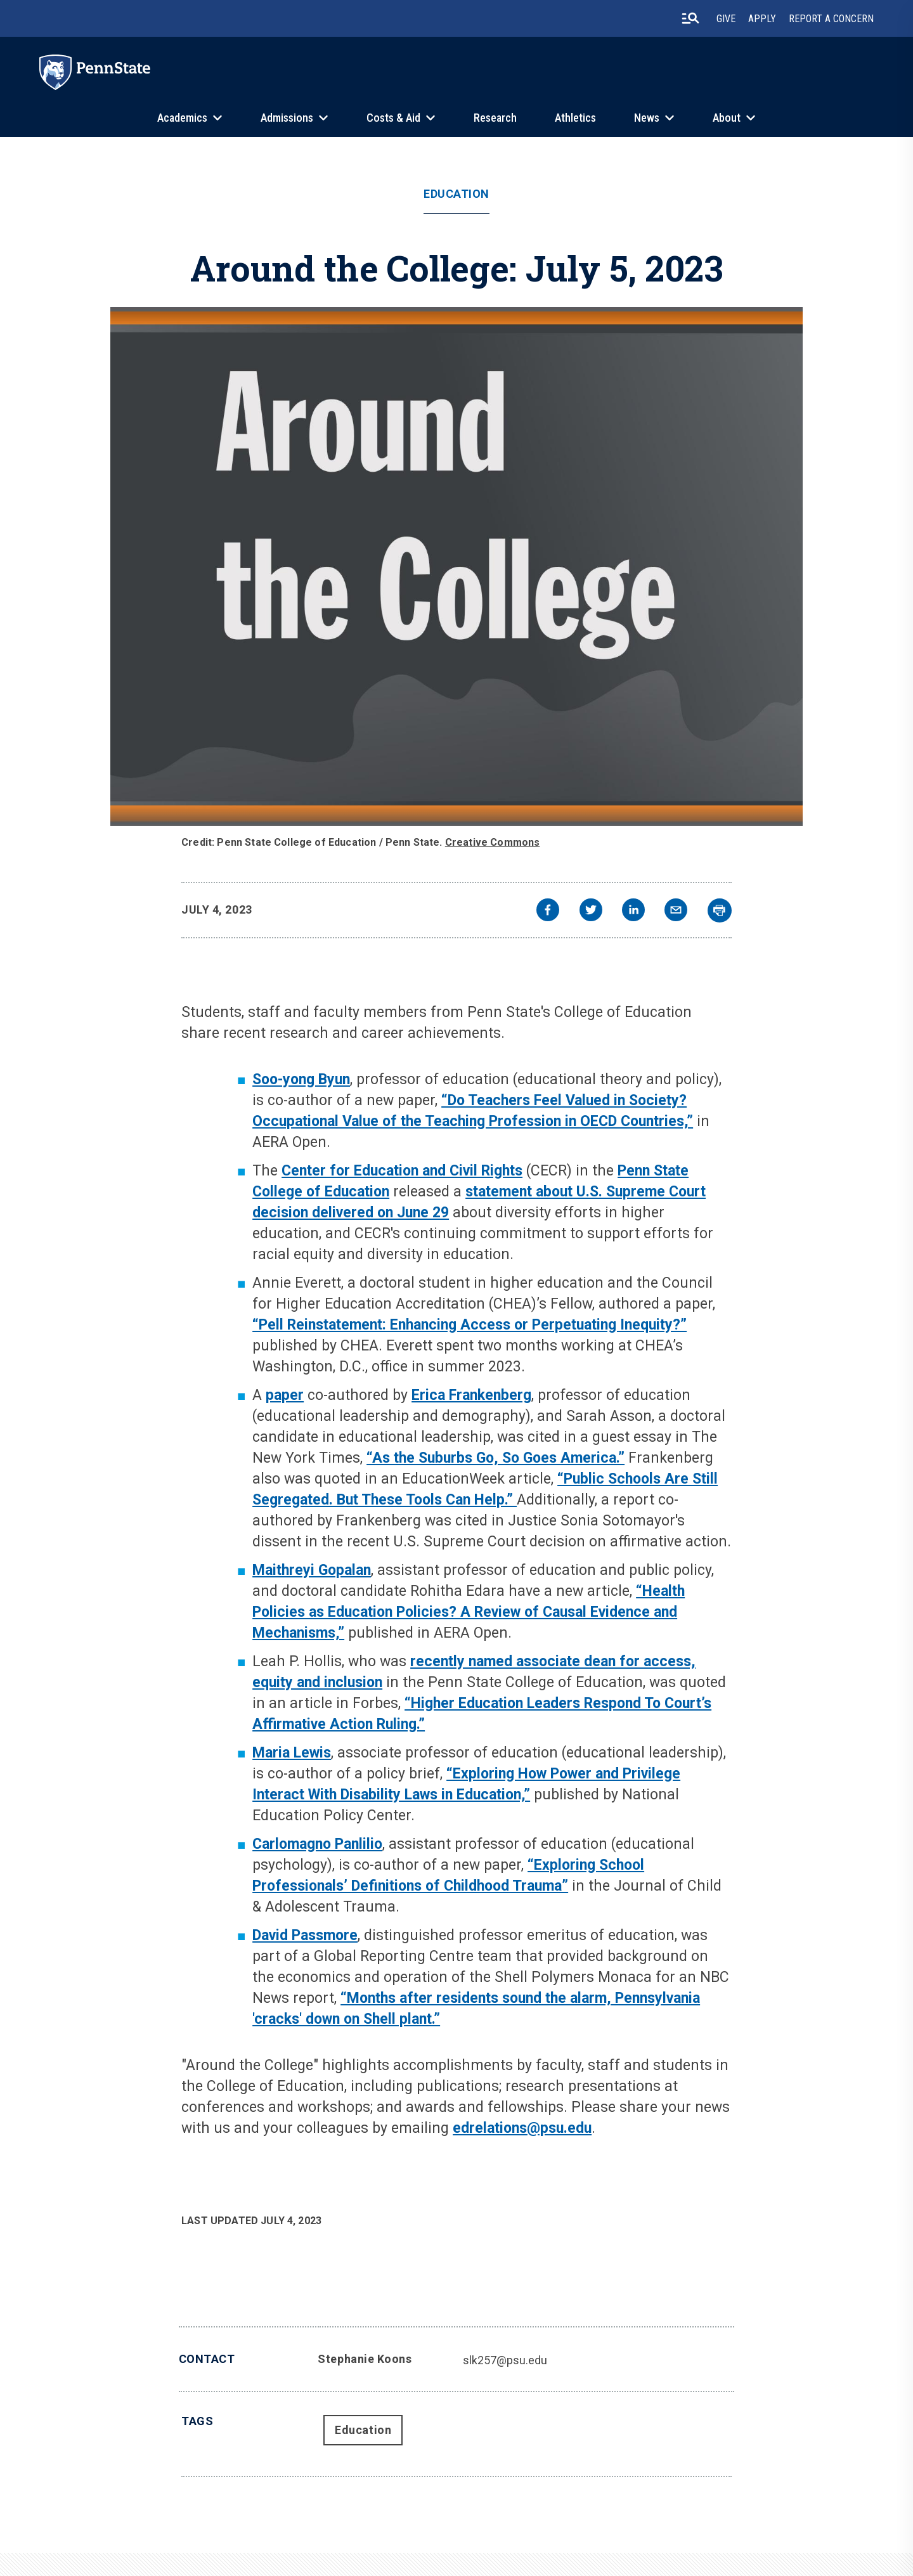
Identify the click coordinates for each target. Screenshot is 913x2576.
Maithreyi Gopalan (311, 1570)
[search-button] (690, 18)
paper (285, 1395)
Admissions (287, 117)
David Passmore (305, 1935)
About (727, 117)
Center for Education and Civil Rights (402, 1170)
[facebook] (547, 911)
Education (456, 194)
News (646, 117)
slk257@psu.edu (505, 2360)
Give (725, 19)
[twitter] (591, 911)
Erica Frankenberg (471, 1395)
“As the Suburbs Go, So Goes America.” (495, 1457)
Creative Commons (492, 842)
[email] (675, 911)
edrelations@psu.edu (522, 2128)
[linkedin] (633, 911)
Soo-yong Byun (301, 1079)
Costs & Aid (393, 117)
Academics (182, 117)
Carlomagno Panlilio (317, 1844)
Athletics (575, 117)
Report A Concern (831, 19)
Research (495, 117)
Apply (762, 19)
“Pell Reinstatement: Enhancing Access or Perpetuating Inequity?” (469, 1324)
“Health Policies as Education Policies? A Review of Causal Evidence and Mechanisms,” (468, 1611)
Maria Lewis (291, 1752)
